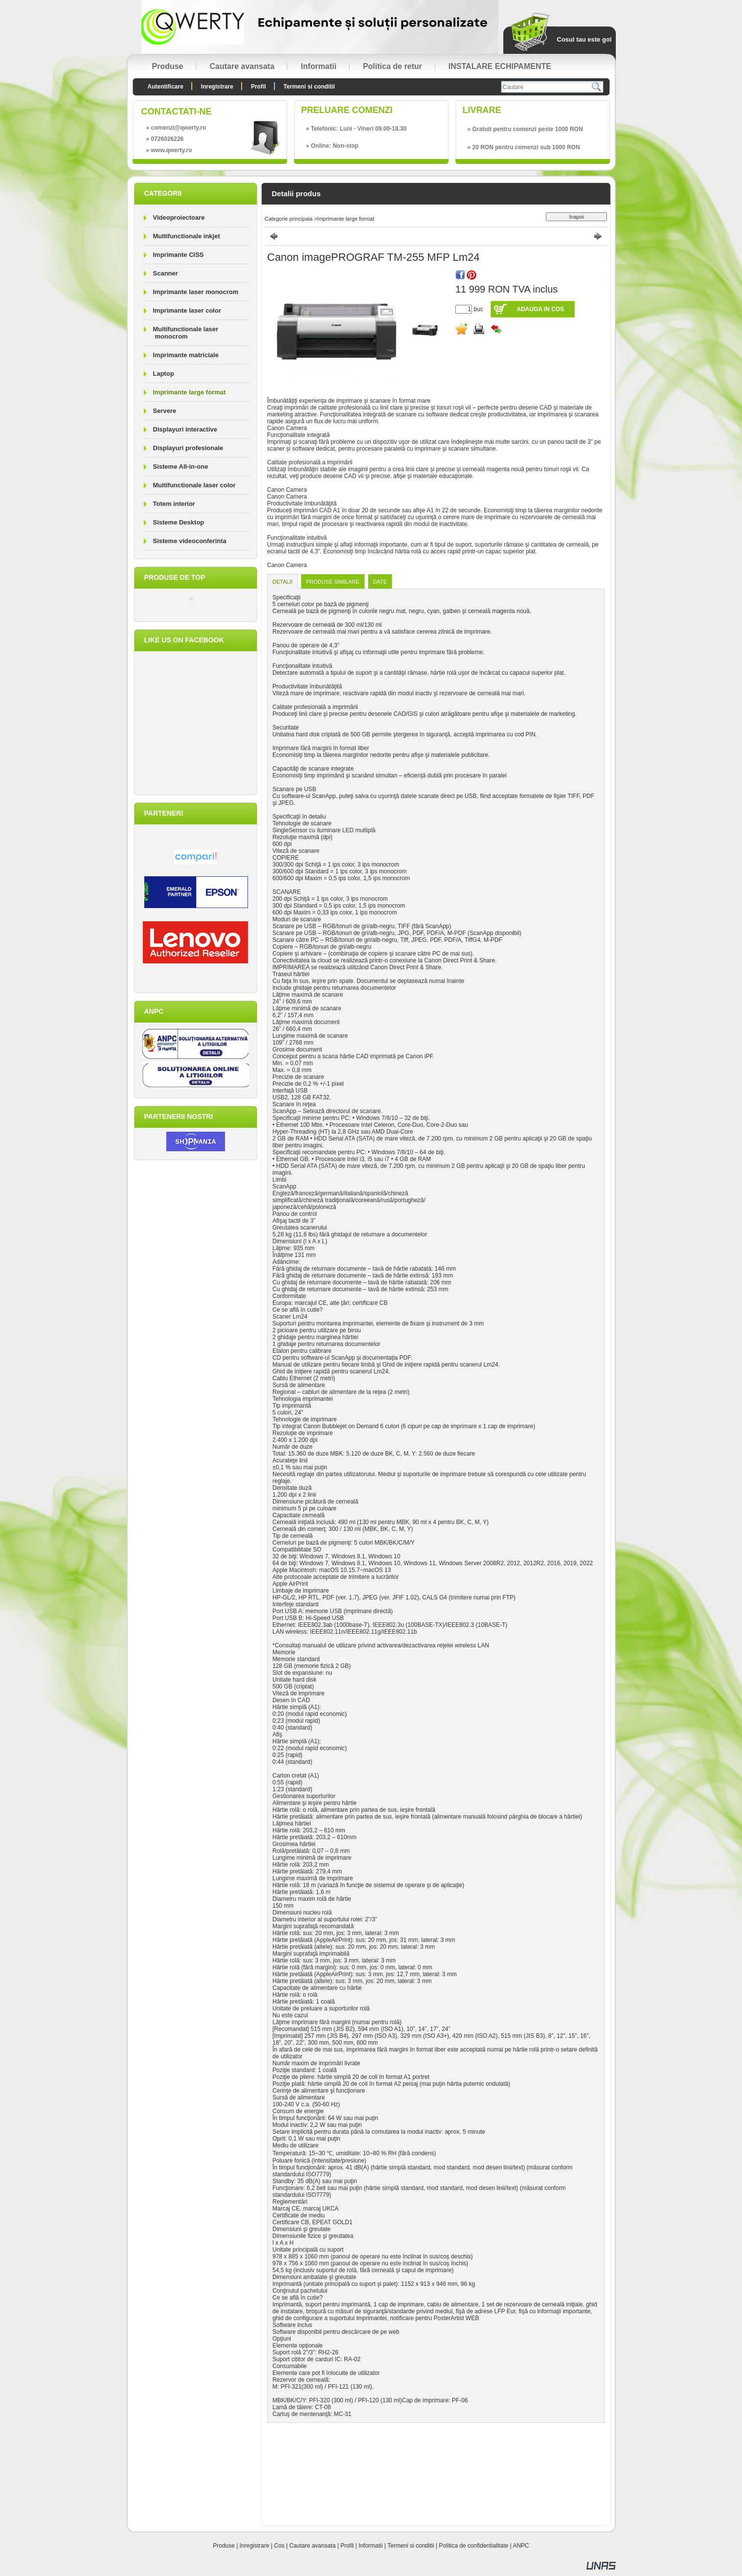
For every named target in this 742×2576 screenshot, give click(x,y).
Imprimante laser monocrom (196, 292)
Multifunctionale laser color (194, 485)
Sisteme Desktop (178, 522)
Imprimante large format (189, 392)
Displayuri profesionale (188, 448)
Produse (224, 2545)
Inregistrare (255, 2545)
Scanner (165, 273)
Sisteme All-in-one (180, 466)
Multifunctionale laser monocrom (186, 332)
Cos (279, 2545)
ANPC (521, 2545)
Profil (347, 2545)
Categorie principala (289, 219)
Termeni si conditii (410, 2545)
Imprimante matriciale (186, 355)
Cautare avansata (312, 2545)
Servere (165, 410)
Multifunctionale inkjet (186, 236)
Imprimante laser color (187, 310)
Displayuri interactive (185, 429)
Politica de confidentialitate (473, 2545)
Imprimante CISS (178, 254)
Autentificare (165, 86)
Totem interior (174, 503)
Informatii (370, 2545)
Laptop (163, 373)
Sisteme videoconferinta (189, 541)
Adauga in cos (540, 309)
